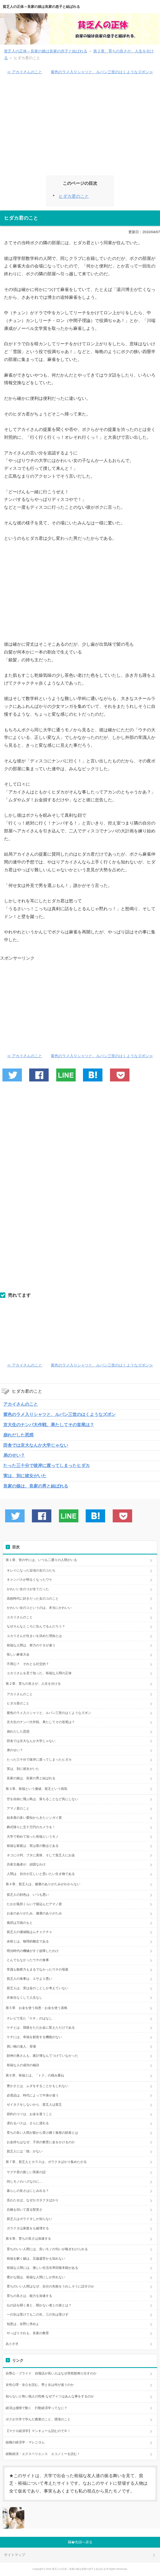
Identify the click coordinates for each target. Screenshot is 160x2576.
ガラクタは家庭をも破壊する (28, 2228)
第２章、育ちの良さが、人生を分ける (33, 1684)
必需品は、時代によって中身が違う (33, 2095)
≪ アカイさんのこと (24, 72)
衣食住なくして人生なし (24, 1997)
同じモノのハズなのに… (24, 2181)
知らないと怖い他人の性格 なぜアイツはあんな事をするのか (50, 2396)
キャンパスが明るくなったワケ (29, 1580)
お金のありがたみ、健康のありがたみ (34, 1913)
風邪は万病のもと (20, 1923)
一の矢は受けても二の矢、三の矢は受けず (37, 2314)
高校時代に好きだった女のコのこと (33, 1598)
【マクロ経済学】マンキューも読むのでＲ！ (38, 2431)
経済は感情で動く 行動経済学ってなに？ (36, 2408)
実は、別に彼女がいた (24, 1475)
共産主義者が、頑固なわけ (26, 1864)
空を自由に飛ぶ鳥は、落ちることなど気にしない (42, 1799)
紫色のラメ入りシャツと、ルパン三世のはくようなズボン (59, 1414)
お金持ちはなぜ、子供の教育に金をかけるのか (41, 2142)
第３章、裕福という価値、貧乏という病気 (36, 1789)
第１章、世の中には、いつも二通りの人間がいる (41, 1560)
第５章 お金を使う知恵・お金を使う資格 (36, 2008)
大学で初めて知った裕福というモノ (33, 1836)
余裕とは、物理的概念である (28, 1941)
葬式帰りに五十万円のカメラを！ (31, 1827)
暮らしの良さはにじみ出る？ (28, 2191)
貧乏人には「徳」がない (26, 2151)
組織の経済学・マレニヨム (25, 2442)
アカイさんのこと (20, 1404)
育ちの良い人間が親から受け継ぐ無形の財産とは (42, 2133)
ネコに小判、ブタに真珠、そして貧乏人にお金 (41, 1855)
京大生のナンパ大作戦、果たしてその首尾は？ (48, 1424)
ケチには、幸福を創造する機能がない (34, 2037)
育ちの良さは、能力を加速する (29, 2296)
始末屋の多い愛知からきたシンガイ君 (34, 1818)
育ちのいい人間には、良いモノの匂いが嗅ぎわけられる (47, 2249)
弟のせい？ (14, 1455)
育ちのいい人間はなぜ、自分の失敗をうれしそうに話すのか (50, 2286)
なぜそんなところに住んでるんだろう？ (36, 1626)
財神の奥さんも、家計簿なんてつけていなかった (44, 2056)
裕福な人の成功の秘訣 (23, 2065)
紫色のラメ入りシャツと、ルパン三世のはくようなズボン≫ (102, 72)
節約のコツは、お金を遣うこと (29, 2114)
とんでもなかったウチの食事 (28, 1960)
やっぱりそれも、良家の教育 (28, 2333)
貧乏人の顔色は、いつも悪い (28, 1895)
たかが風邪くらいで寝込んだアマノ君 (34, 1904)
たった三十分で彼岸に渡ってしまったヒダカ (46, 1465)
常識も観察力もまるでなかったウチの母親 (37, 1969)
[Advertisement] (80, 128)
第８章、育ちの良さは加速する (28, 2238)
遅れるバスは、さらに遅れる (28, 2123)
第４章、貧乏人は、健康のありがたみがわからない (43, 1884)
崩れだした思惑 (18, 1435)
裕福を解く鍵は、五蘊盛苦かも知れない (36, 2258)
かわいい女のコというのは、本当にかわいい (39, 1608)
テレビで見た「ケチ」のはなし (29, 2018)
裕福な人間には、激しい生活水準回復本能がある (42, 2268)
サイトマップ (14, 2555)
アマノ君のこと (18, 1808)
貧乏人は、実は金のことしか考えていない (37, 1988)
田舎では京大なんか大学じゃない (35, 1445)
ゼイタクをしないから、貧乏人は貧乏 (34, 2104)
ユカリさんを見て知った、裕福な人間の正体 (39, 1673)
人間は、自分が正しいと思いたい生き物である (41, 1874)
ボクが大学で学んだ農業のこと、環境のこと (38, 2419)
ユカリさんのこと (20, 1617)
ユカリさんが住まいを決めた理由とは (34, 1636)
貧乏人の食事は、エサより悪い (29, 1979)
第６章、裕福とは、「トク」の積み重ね (35, 2075)
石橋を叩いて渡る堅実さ (24, 2210)
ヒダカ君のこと (74, 196)
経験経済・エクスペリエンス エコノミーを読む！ (43, 2454)
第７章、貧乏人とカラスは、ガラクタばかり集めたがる (46, 2162)
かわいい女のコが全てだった (28, 1589)
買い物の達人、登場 (21, 2046)
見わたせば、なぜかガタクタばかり (33, 2200)
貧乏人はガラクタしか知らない (29, 2219)
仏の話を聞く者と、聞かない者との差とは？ (39, 2305)
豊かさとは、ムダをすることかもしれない (37, 2086)
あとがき (12, 2344)
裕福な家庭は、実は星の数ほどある (33, 1846)
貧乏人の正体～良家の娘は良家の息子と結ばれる (41, 7)
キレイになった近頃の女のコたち (31, 1570)
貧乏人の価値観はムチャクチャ (29, 1932)
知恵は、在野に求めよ (23, 2324)
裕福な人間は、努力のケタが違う (31, 1645)
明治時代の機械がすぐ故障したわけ (33, 1951)
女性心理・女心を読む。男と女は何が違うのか (40, 2385)
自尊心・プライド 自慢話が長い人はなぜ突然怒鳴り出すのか (51, 2373)
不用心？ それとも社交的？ (28, 1664)
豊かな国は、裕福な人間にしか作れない (36, 2277)
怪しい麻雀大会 (18, 1654)
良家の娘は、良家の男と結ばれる (35, 1486)
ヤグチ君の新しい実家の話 (26, 2172)
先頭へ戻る (83, 2542)
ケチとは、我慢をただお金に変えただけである (41, 2027)
